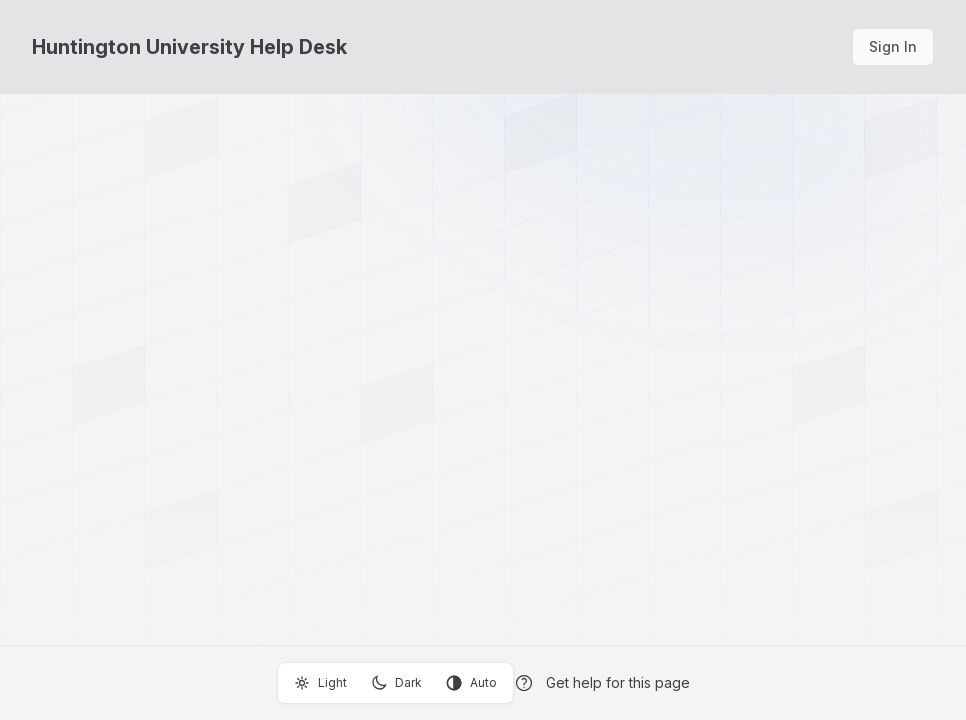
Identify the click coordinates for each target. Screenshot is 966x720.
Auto (471, 683)
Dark (396, 683)
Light (320, 683)
